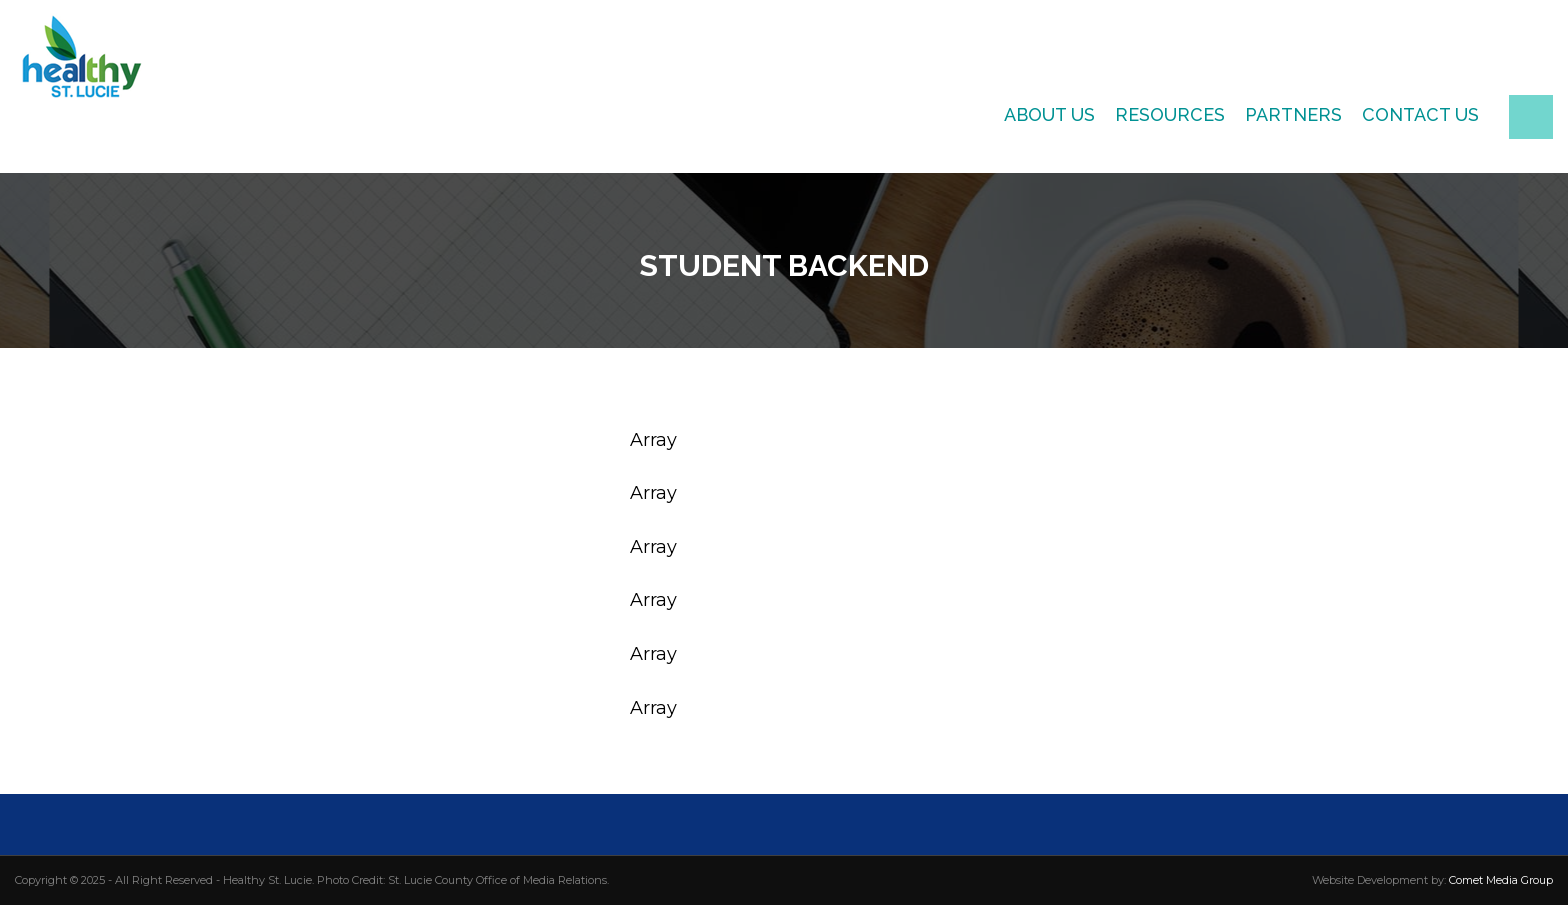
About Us (1049, 114)
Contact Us (1420, 114)
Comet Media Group (1501, 880)
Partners (1293, 114)
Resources (1170, 114)
